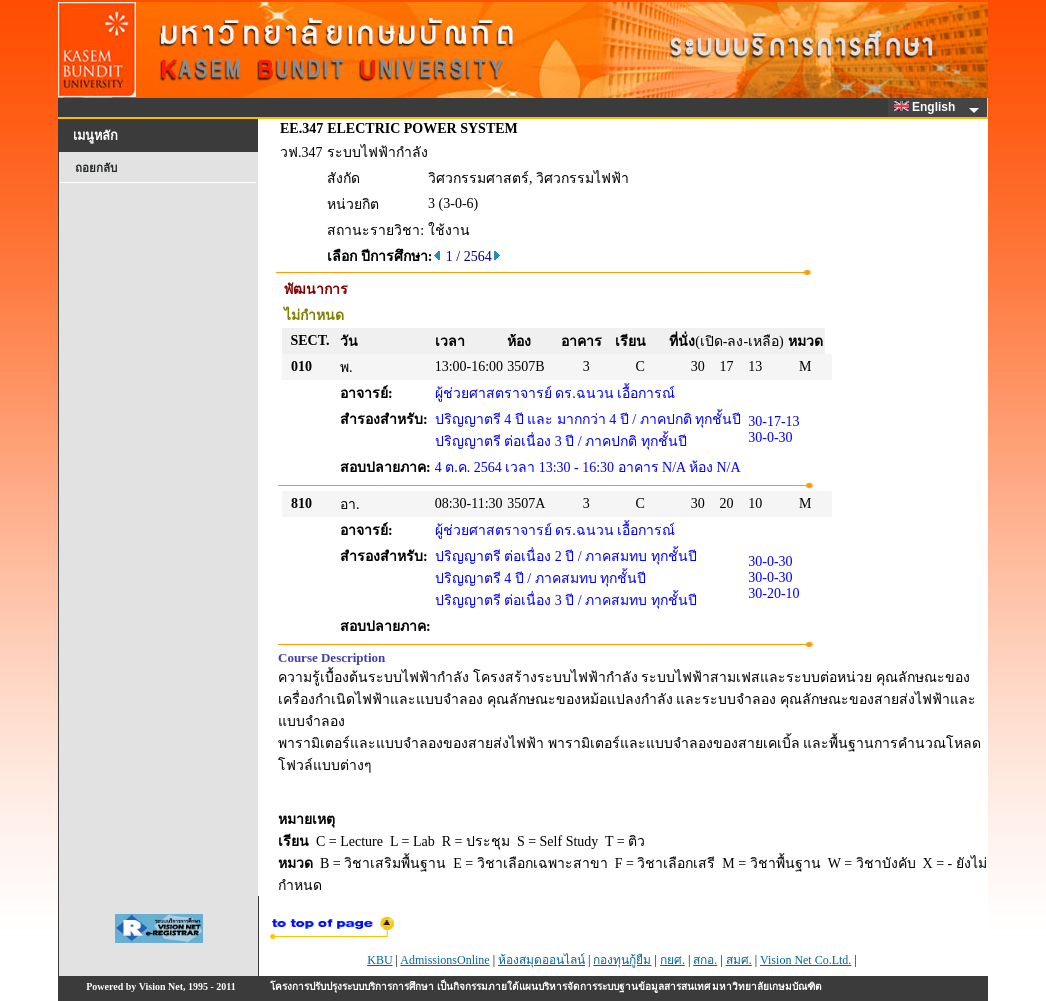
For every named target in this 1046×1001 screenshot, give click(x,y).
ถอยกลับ (96, 168)
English (928, 107)
